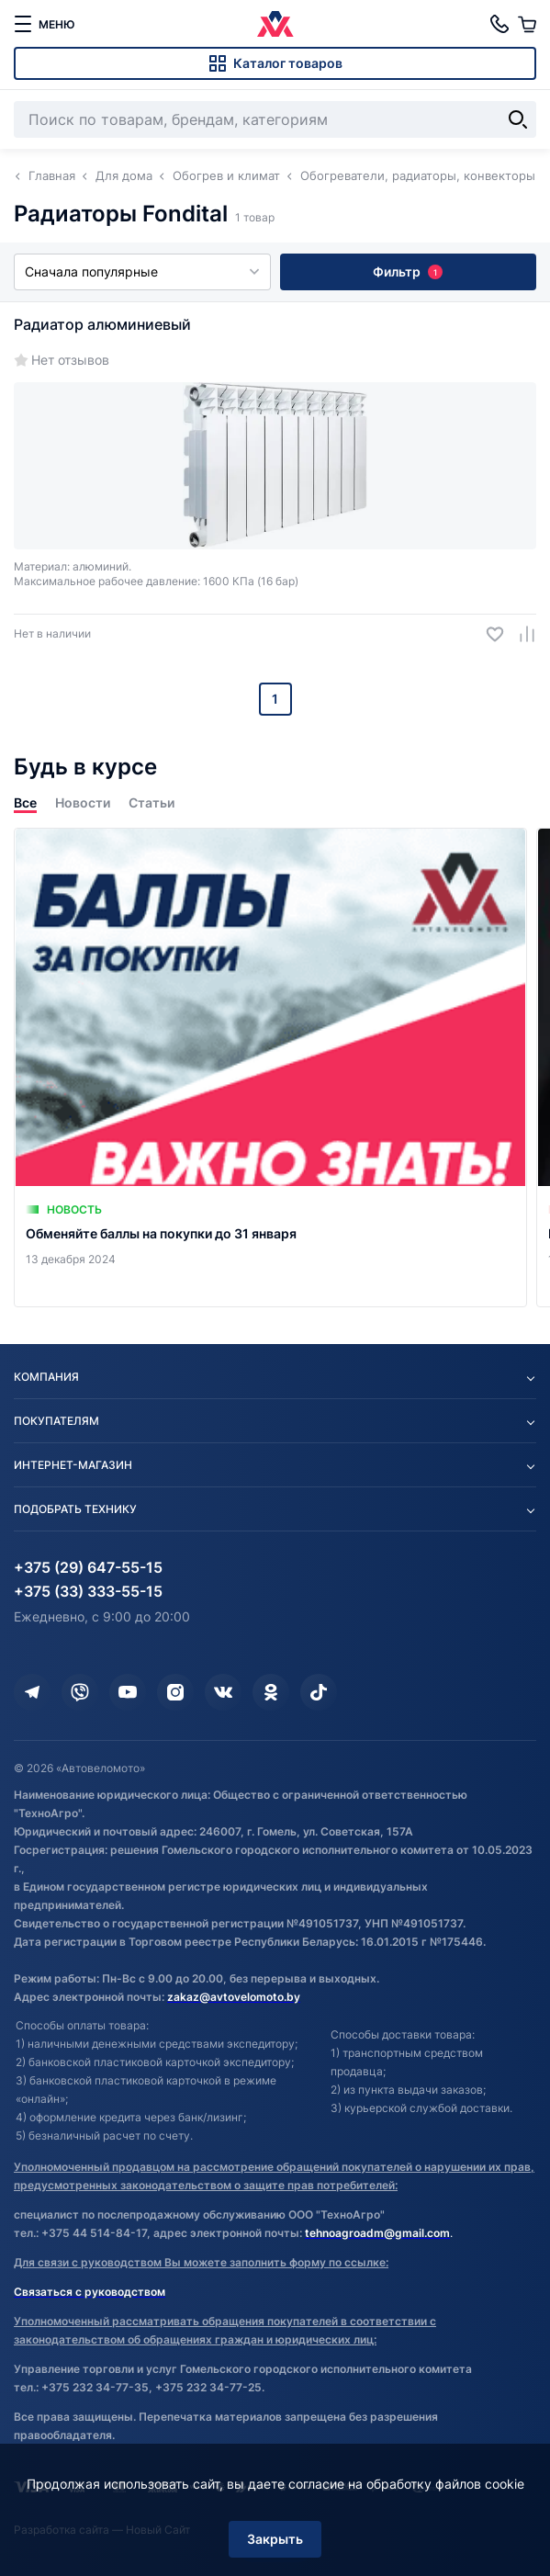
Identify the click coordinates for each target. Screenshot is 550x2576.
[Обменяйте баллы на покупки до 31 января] (270, 1067)
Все (25, 802)
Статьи (151, 802)
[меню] (44, 24)
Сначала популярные (142, 271)
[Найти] (517, 119)
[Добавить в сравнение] (520, 634)
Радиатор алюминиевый (102, 324)
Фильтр (408, 271)
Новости (82, 802)
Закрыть (275, 2539)
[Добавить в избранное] (488, 634)
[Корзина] (527, 24)
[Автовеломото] (275, 24)
